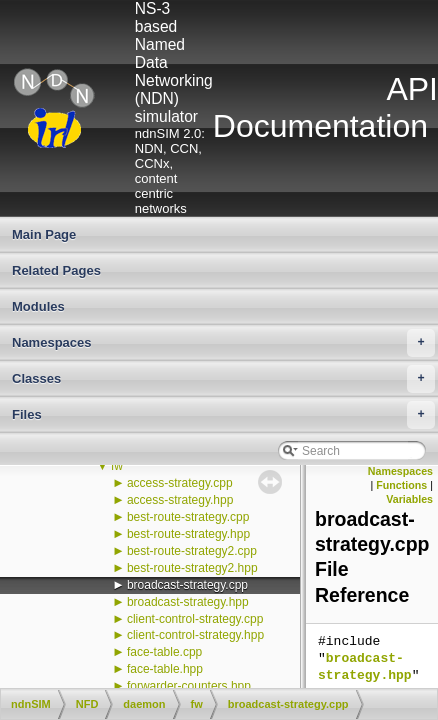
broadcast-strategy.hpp (188, 602)
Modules (38, 306)
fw (117, 466)
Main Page (44, 234)
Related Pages (56, 270)
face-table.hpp (165, 669)
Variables (409, 499)
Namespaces (223, 343)
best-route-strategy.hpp (188, 534)
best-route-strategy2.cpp (192, 551)
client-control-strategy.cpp (195, 619)
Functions (401, 485)
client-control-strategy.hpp (195, 635)
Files (223, 415)
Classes (223, 379)
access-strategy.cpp (180, 483)
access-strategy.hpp (180, 500)
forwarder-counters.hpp (189, 686)
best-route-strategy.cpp (188, 517)
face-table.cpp (164, 652)
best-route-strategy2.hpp (192, 568)
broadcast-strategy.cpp (187, 585)
